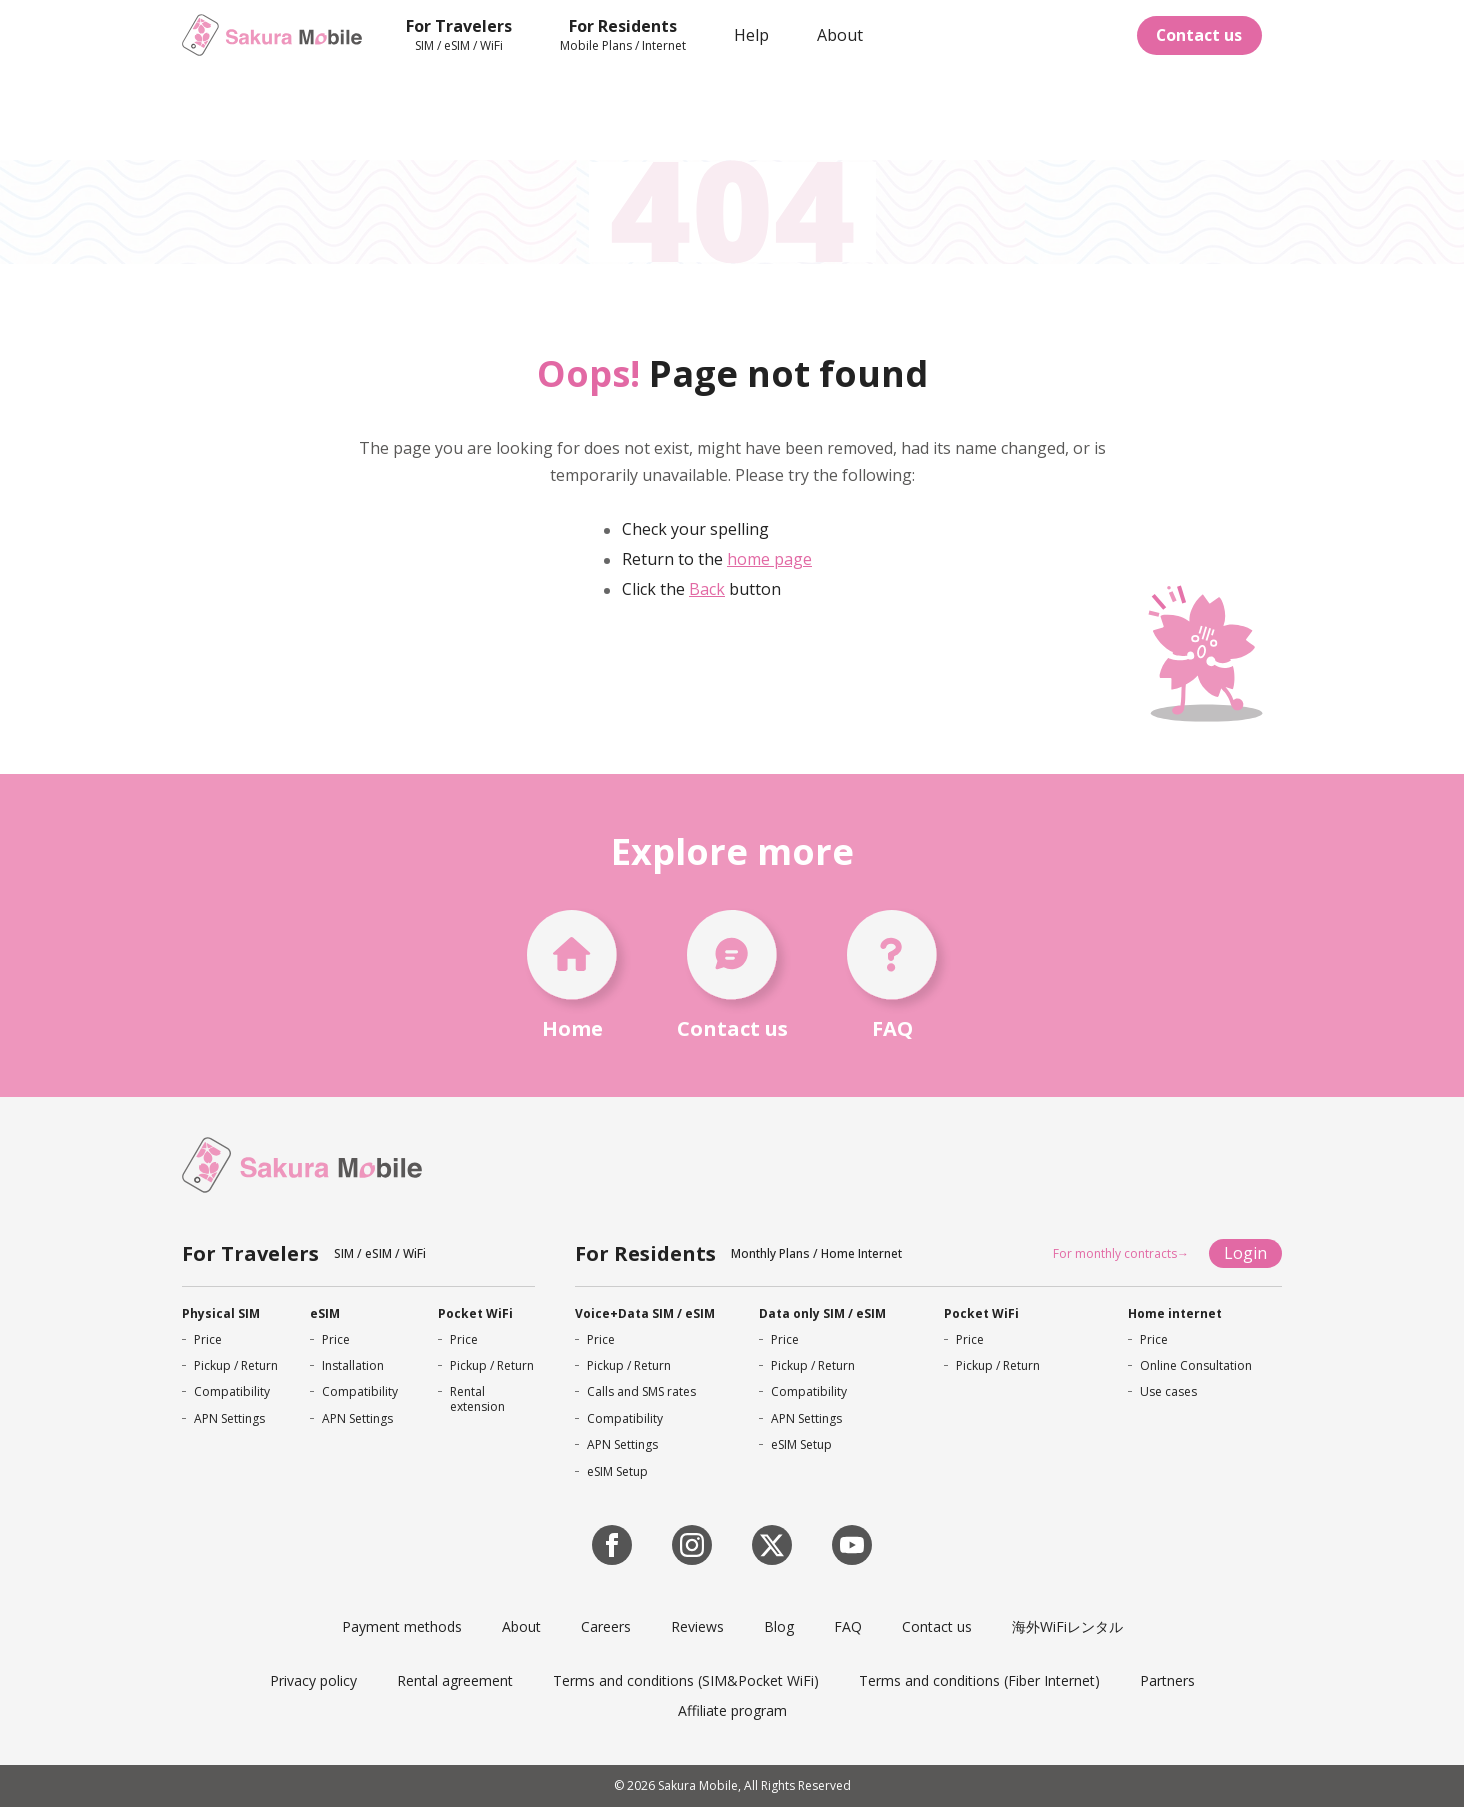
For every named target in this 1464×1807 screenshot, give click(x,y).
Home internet (1175, 1313)
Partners (1167, 1680)
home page (769, 559)
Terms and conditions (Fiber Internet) (979, 1680)
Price (208, 1339)
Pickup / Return (236, 1365)
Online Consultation (1196, 1365)
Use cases (1168, 1391)
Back (707, 589)
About (521, 1626)
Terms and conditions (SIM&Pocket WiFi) (686, 1680)
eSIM (325, 1313)
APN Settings (229, 1418)
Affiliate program (732, 1710)
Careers (606, 1626)
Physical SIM (221, 1313)
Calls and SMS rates (641, 1391)
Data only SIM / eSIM (822, 1313)
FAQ (848, 1626)
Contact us (1198, 35)
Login (1245, 1253)
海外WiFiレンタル (1067, 1626)
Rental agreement (455, 1680)
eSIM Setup (617, 1471)
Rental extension (477, 1398)
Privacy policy (313, 1680)
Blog (779, 1626)
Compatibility (232, 1391)
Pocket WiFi (475, 1313)
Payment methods (402, 1626)
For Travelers (250, 1254)
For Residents (645, 1254)
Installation (353, 1365)
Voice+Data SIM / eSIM (645, 1313)
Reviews (697, 1626)
